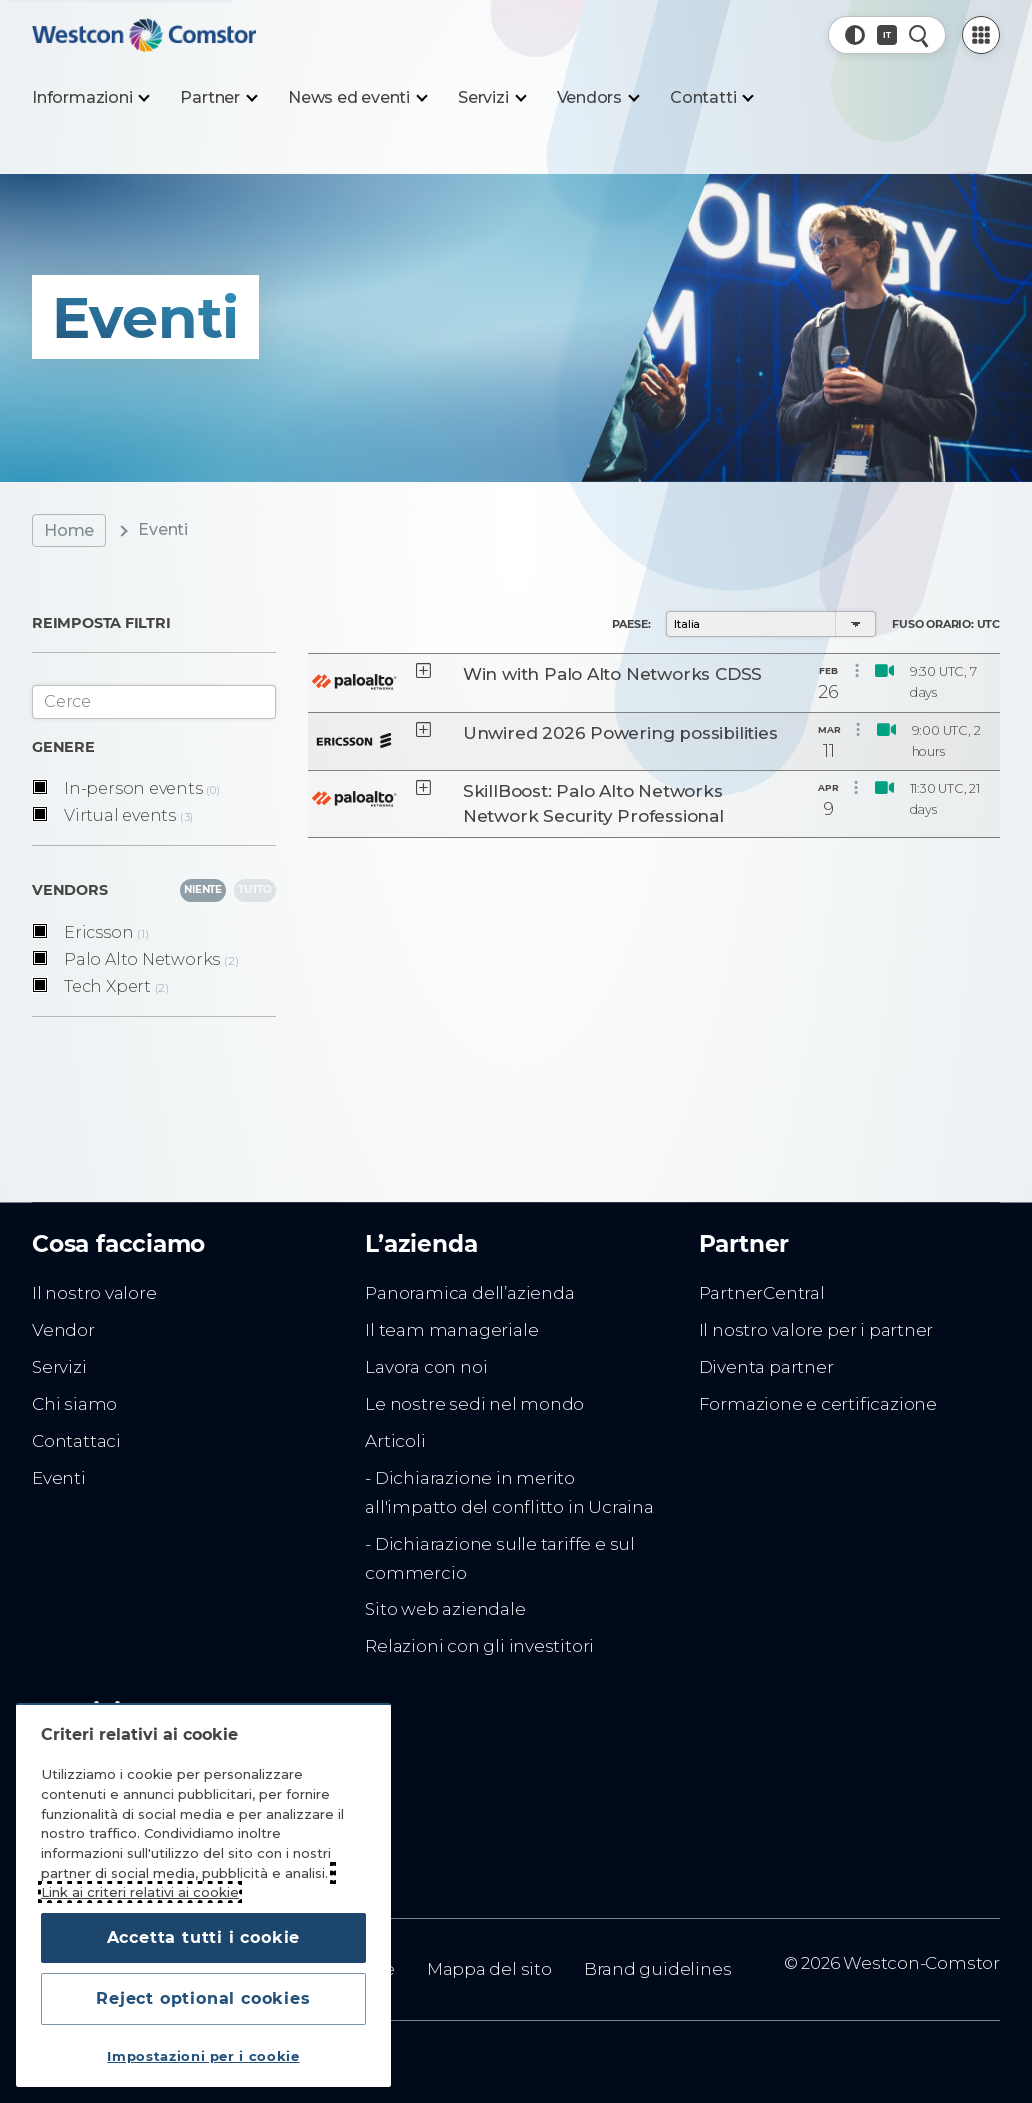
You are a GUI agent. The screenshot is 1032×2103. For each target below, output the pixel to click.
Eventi (59, 1478)
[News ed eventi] (357, 98)
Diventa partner (766, 1367)
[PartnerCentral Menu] (981, 35)
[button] (855, 35)
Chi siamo (74, 1404)
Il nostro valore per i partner (816, 1330)
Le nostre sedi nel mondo (474, 1404)
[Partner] (218, 98)
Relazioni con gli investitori (479, 1646)
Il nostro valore (94, 1293)
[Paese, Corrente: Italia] (887, 35)
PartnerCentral (762, 1293)
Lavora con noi (426, 1367)
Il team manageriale (451, 1330)
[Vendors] (598, 98)
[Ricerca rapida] (919, 35)
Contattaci (76, 1441)
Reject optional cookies (203, 1998)
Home (69, 530)
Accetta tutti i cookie (204, 1937)
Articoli (395, 1441)
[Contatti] (711, 98)
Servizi (59, 1367)
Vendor (63, 1330)
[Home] (144, 35)
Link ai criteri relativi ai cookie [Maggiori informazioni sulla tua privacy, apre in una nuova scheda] (140, 1892)
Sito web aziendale (445, 1609)
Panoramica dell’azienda (469, 1293)
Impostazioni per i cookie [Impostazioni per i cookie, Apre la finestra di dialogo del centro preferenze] (203, 2056)
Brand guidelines (658, 1969)
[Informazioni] (90, 98)
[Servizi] (491, 98)
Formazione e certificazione (818, 1404)
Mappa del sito (489, 1969)
